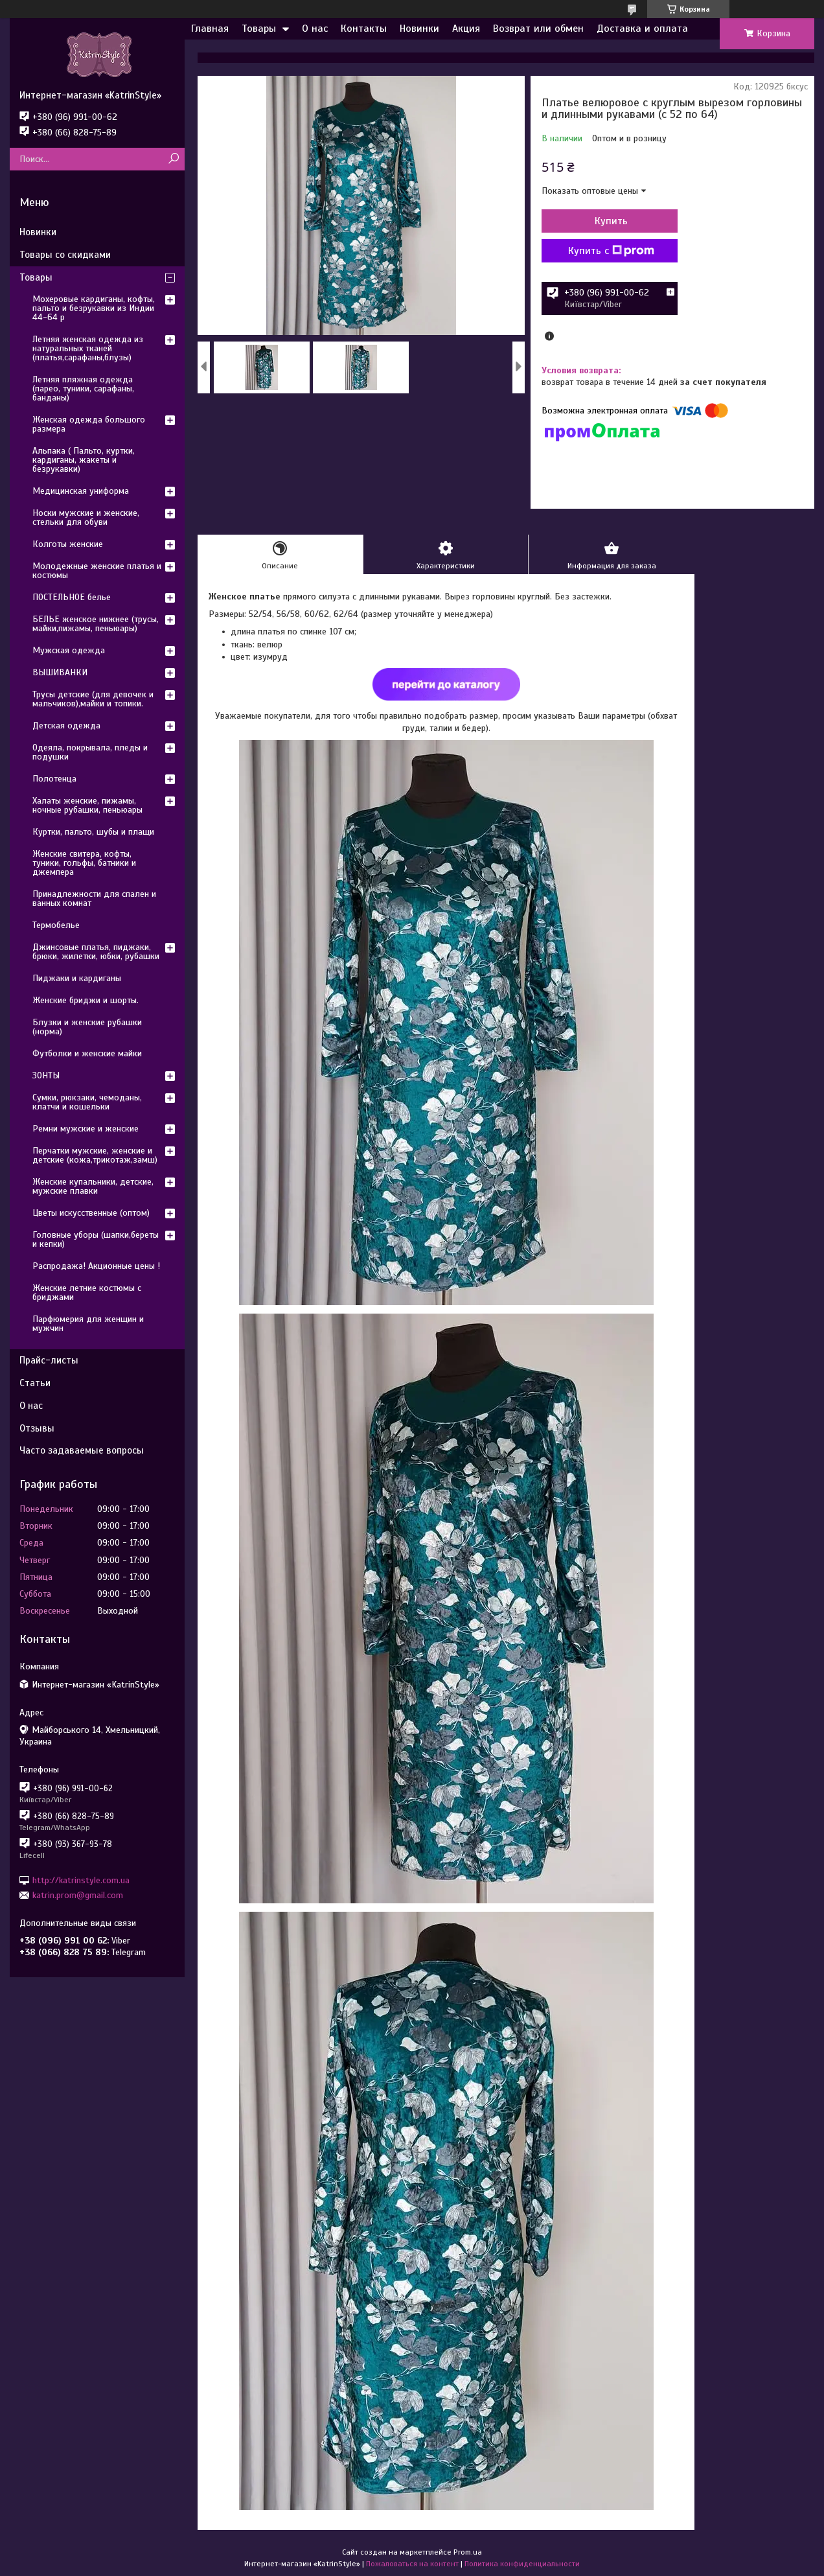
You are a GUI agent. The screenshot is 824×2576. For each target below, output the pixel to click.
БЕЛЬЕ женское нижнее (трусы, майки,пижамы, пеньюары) (95, 624)
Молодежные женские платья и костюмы (96, 571)
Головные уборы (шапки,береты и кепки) (95, 1239)
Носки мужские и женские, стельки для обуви (85, 517)
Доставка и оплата (642, 28)
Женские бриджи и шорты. (85, 1000)
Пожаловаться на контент (412, 2563)
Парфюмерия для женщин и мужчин (88, 1324)
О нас (315, 28)
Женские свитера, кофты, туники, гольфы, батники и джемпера (84, 862)
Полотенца (54, 778)
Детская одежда (66, 725)
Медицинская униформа (80, 490)
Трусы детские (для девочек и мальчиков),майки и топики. (93, 699)
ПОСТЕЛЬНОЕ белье (71, 597)
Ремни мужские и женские (85, 1128)
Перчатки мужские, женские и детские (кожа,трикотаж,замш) (94, 1155)
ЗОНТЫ (46, 1075)
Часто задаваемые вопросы (81, 1450)
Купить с (611, 250)
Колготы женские (67, 544)
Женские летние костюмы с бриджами (86, 1292)
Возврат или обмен (538, 28)
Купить (611, 221)
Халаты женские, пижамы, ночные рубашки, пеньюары (87, 805)
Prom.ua (467, 2552)
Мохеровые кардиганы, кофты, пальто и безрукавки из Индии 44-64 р (93, 308)
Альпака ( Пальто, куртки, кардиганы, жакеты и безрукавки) (83, 459)
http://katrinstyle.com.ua (81, 1879)
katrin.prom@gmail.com (77, 1895)
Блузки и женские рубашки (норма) (87, 1027)
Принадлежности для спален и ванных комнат (94, 898)
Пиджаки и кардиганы (76, 978)
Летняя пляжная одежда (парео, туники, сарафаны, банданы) (83, 388)
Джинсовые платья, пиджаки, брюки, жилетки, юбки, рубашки (95, 952)
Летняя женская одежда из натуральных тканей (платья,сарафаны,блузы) (87, 348)
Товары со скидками (65, 255)
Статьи (35, 1383)
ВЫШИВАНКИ (59, 672)
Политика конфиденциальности (522, 2563)
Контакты (364, 28)
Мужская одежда (68, 650)
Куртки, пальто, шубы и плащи (93, 831)
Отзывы (36, 1428)
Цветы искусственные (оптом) (91, 1212)
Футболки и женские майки (87, 1053)
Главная (210, 28)
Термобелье (56, 925)
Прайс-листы (48, 1360)
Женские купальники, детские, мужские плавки (93, 1186)
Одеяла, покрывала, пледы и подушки (90, 752)
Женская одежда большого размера (88, 424)
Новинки (419, 28)
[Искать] (173, 159)
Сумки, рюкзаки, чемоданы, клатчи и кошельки (87, 1102)
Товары (259, 28)
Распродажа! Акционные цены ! (96, 1265)
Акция (466, 28)
